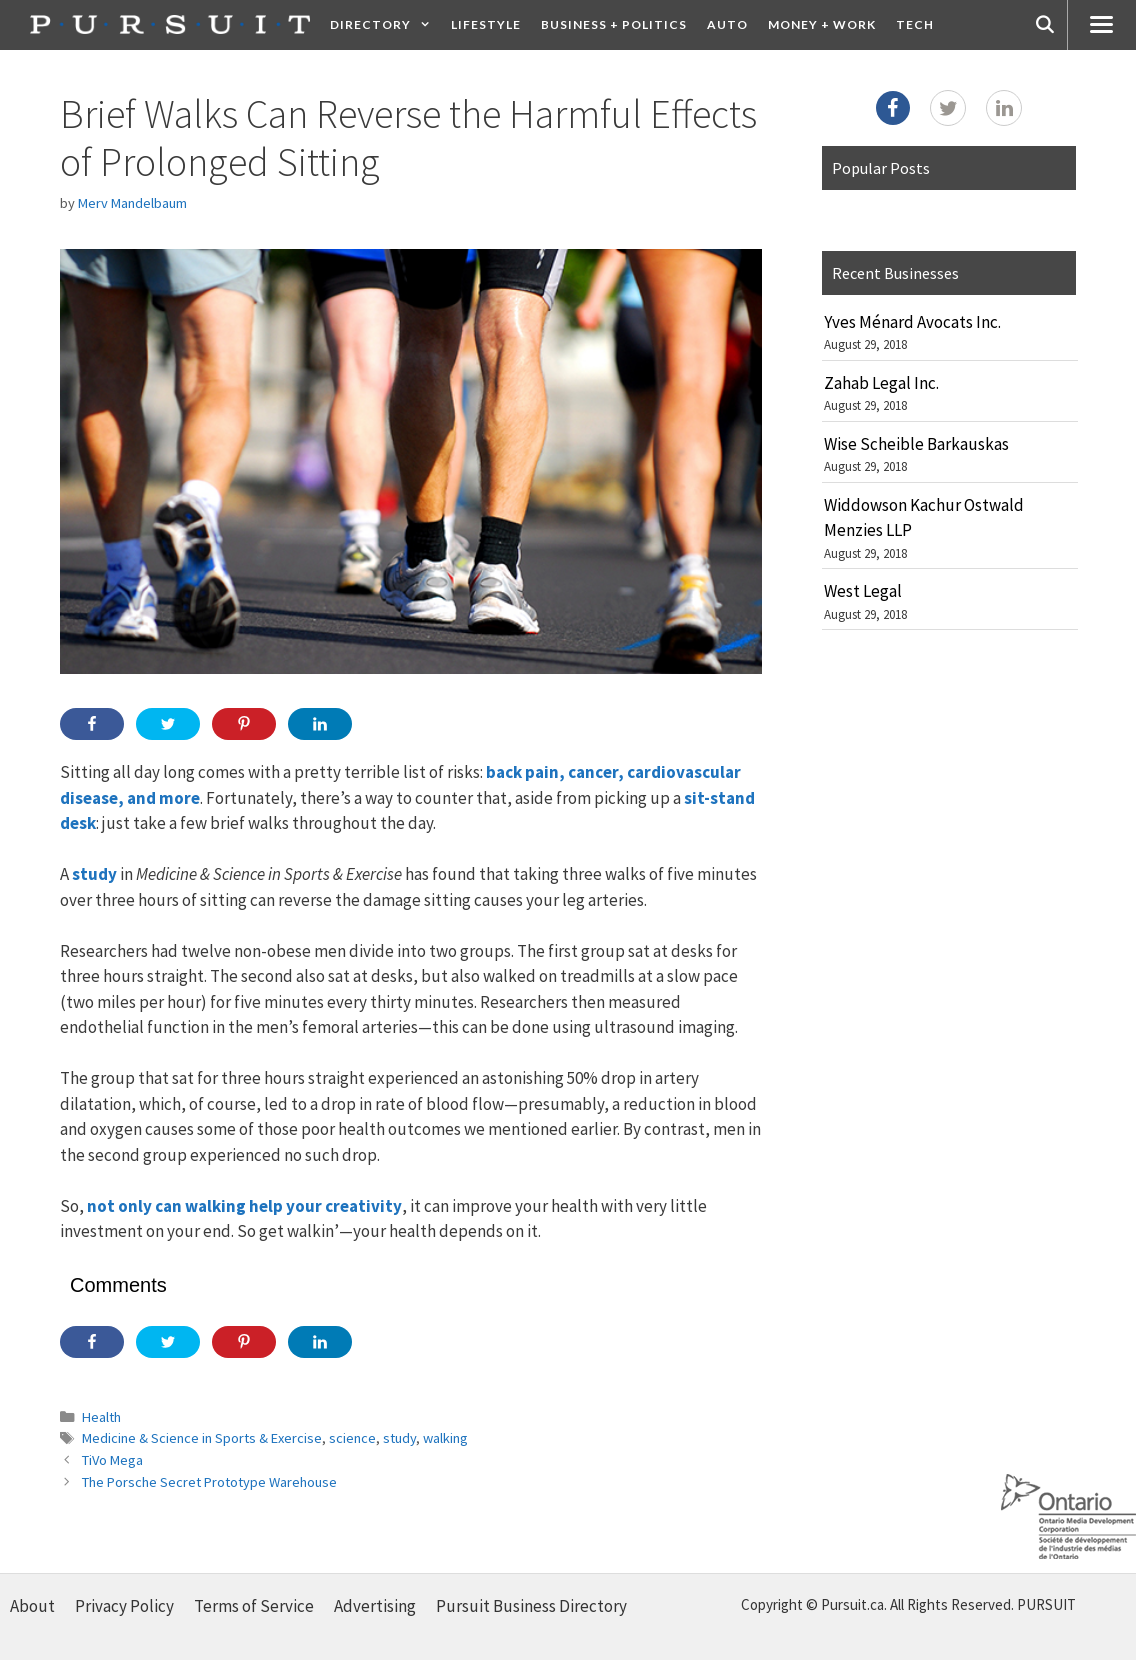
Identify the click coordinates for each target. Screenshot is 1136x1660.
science (352, 1438)
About (32, 1606)
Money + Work (822, 24)
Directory (385, 25)
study (94, 874)
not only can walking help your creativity (244, 1206)
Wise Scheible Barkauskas (916, 444)
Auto (727, 24)
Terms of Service (254, 1606)
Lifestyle (486, 24)
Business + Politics (614, 24)
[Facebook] (893, 108)
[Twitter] (948, 108)
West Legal (863, 591)
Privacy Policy (124, 1606)
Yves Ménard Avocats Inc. (912, 322)
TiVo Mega (112, 1460)
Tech (915, 24)
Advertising (375, 1606)
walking (445, 1438)
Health (101, 1417)
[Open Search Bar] (1045, 25)
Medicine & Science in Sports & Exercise (202, 1438)
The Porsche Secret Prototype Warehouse (209, 1482)
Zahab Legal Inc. (881, 383)
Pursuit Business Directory (531, 1606)
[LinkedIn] (1004, 108)
